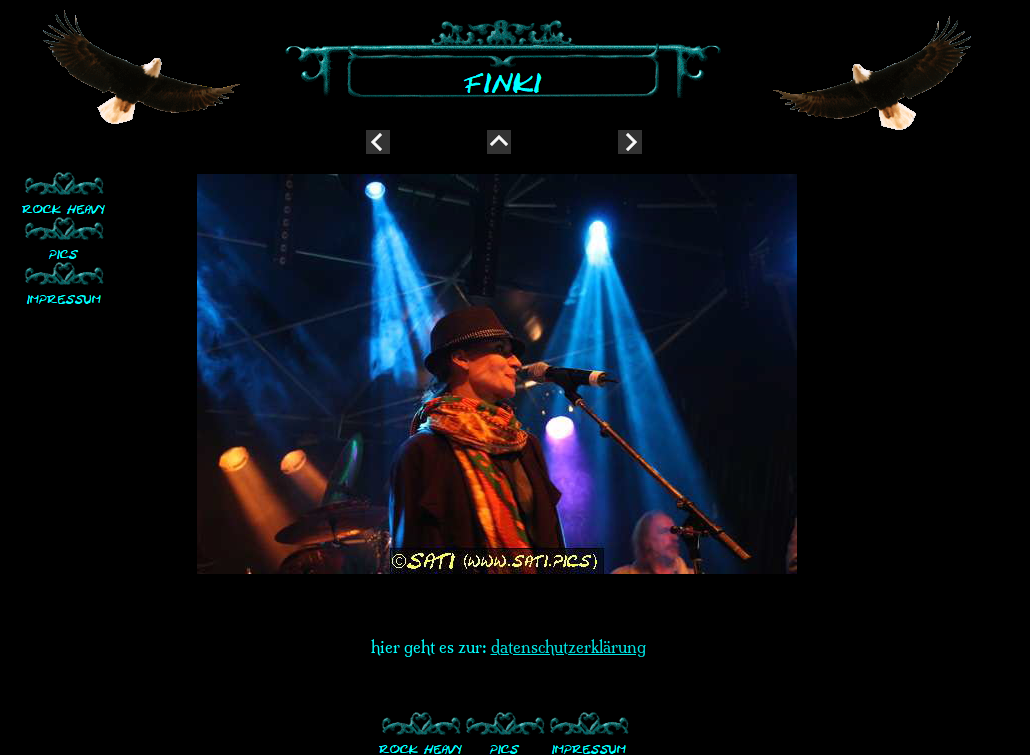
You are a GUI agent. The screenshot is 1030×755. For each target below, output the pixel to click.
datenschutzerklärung (568, 647)
